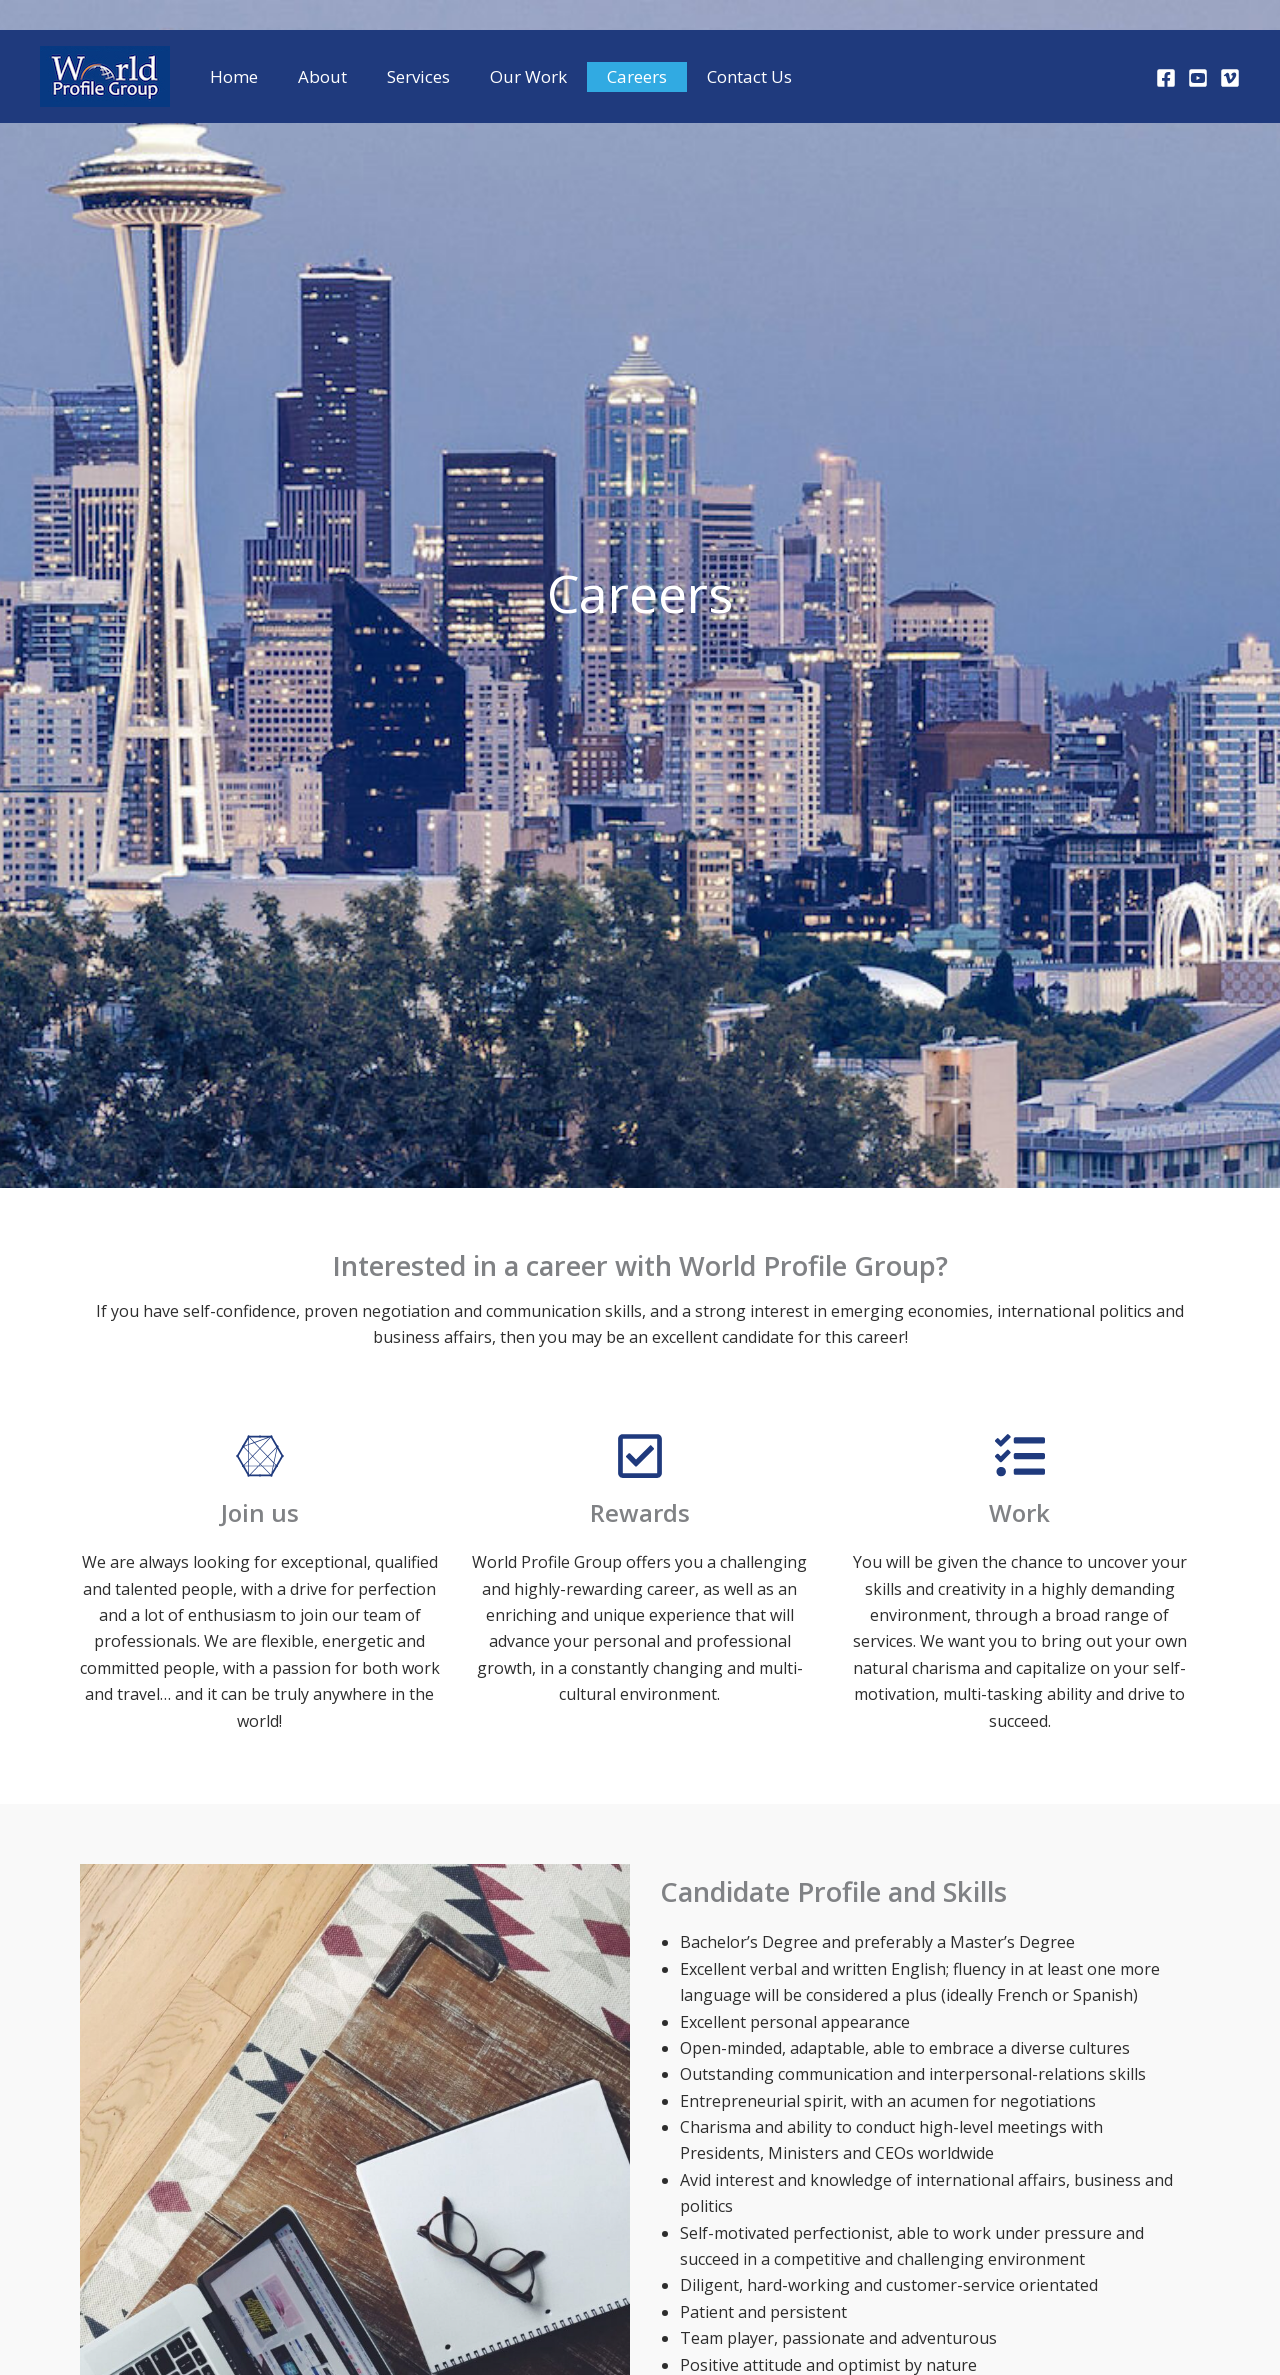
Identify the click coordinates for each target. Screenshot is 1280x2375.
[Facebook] (1166, 78)
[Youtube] (1198, 78)
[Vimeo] (1230, 78)
